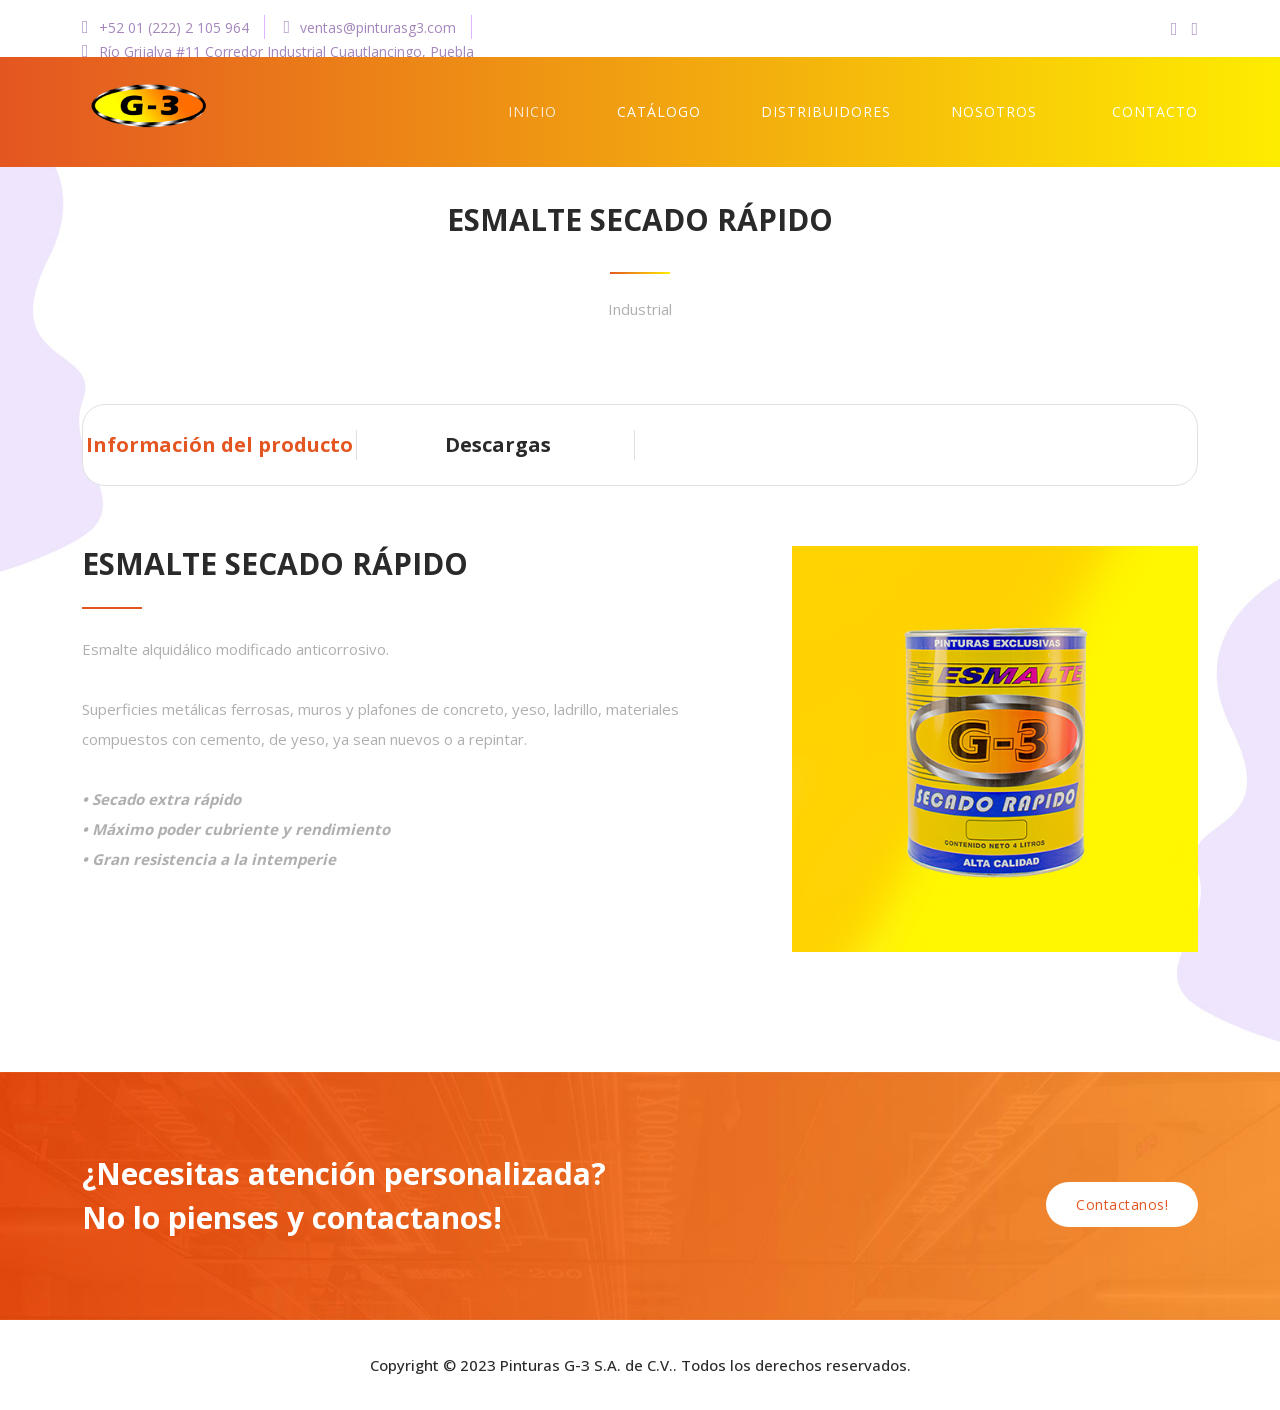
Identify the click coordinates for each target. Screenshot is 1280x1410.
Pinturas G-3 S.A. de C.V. (586, 1365)
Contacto (1155, 111)
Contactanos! (1122, 1204)
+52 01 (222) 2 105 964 (165, 27)
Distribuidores (826, 111)
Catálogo (659, 111)
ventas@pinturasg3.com (370, 27)
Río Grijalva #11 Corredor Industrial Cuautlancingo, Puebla (278, 51)
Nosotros (994, 111)
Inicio (532, 111)
